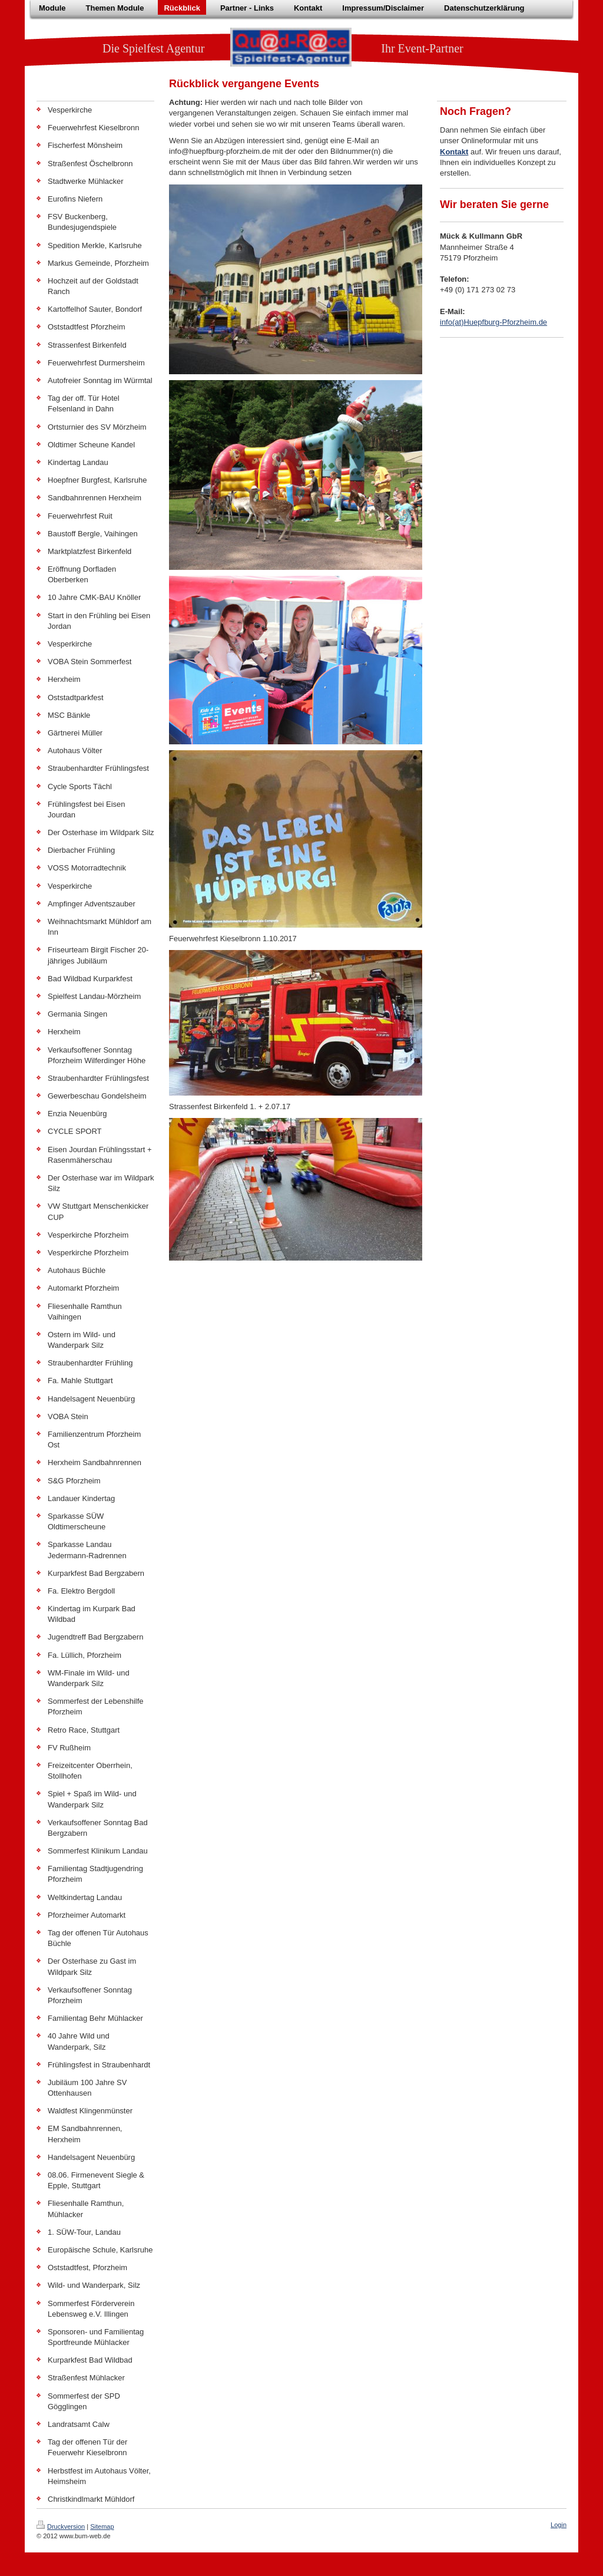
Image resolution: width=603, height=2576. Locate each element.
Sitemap (102, 2526)
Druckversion (61, 2526)
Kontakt (454, 151)
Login (558, 2524)
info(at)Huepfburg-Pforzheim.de (493, 322)
